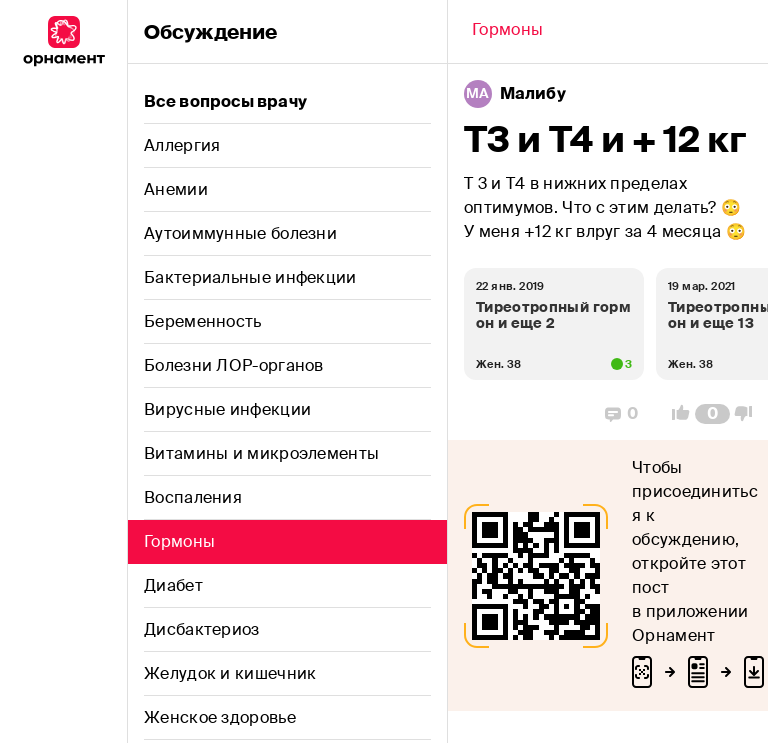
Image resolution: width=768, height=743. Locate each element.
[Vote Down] (749, 414)
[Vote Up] (675, 414)
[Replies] (621, 414)
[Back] (507, 32)
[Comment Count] (712, 414)
